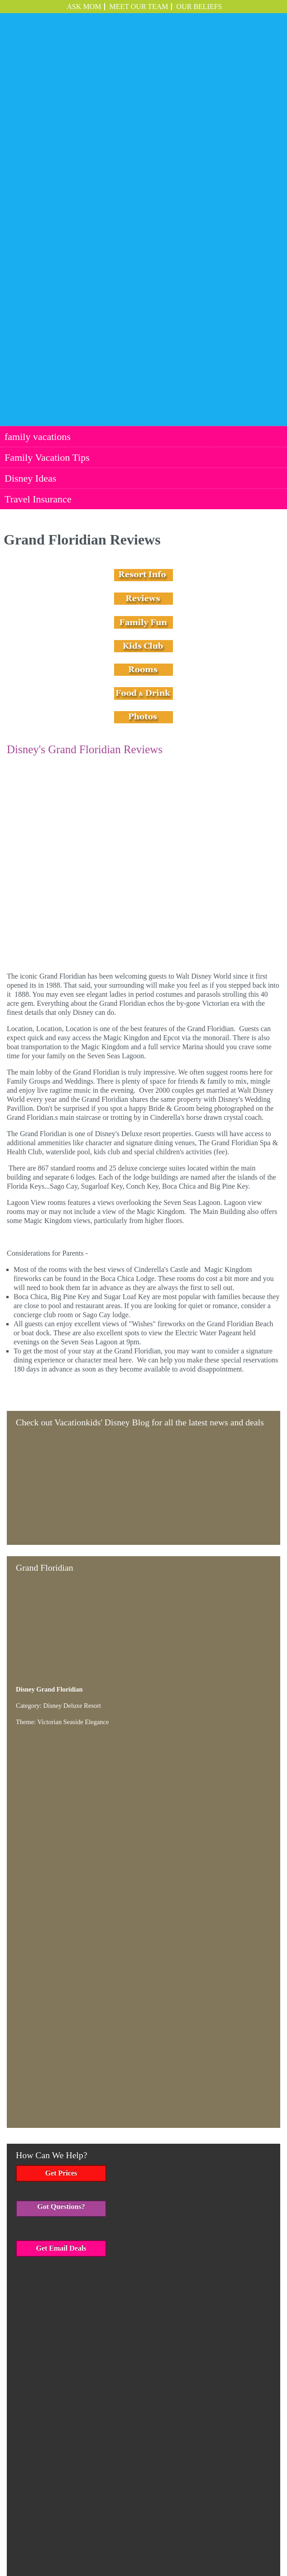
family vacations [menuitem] (38, 170)
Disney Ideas (154, 2536)
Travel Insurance (194, 2536)
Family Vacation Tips (110, 2536)
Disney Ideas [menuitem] (30, 211)
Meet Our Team (139, 6)
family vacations (60, 2536)
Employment (231, 2536)
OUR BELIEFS (199, 6)
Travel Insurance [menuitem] (38, 232)
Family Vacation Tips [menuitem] (47, 190)
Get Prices (61, 1754)
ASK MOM (84, 6)
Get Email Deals (61, 1828)
